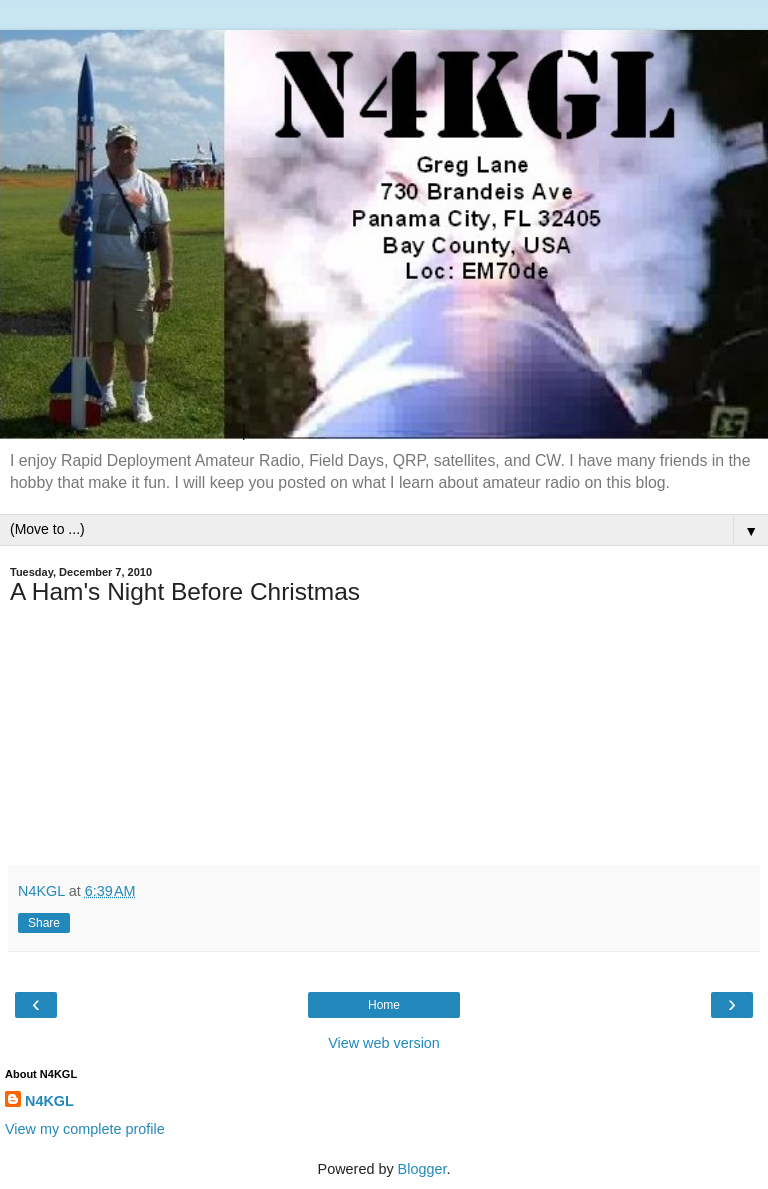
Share (44, 923)
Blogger (422, 1169)
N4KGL (49, 1101)
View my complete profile (85, 1129)
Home (384, 1005)
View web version (384, 1043)
